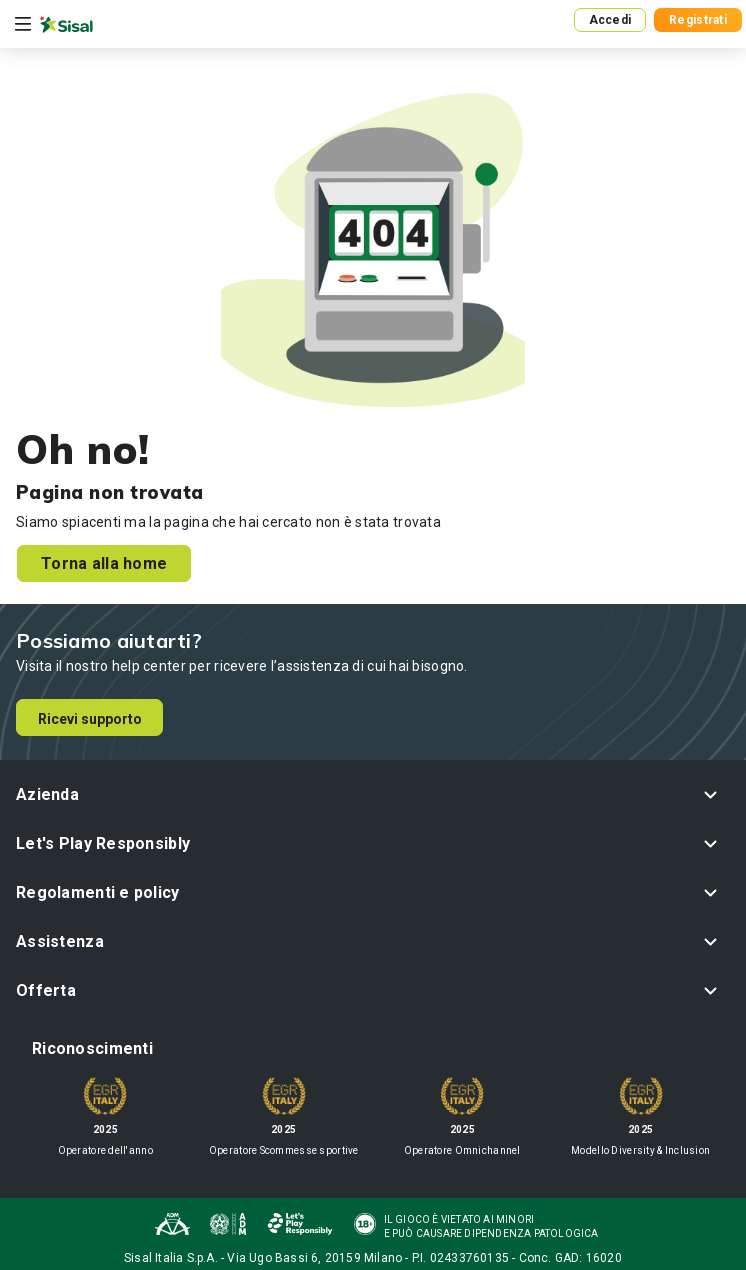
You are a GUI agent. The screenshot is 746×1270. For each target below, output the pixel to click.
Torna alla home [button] (104, 563)
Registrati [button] (698, 20)
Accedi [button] (610, 20)
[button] (373, 794)
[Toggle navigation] (23, 24)
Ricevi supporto (90, 719)
